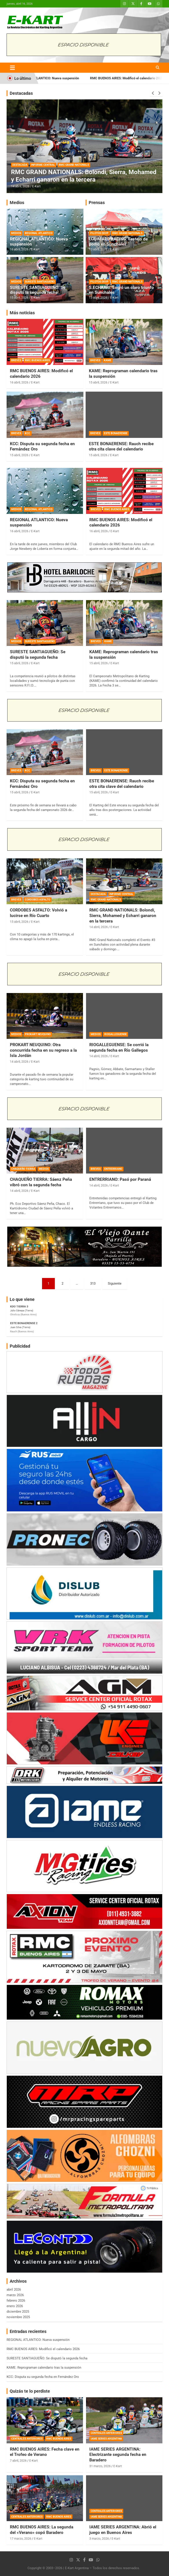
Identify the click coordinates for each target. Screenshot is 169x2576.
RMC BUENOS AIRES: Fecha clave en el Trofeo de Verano (44, 2452)
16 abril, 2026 (19, 249)
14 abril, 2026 (20, 186)
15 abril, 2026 (19, 297)
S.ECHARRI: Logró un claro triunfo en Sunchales (121, 290)
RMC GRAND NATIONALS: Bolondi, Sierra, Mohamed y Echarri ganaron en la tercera (83, 175)
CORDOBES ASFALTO (37, 899)
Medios (17, 202)
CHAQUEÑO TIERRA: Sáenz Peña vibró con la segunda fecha (41, 1182)
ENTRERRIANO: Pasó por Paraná (120, 1179)
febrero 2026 (16, 2301)
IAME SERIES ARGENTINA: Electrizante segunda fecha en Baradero (117, 2455)
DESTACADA (19, 164)
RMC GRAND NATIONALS (74, 164)
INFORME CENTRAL (43, 164)
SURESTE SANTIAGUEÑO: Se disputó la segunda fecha (37, 290)
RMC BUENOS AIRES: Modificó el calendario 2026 (43, 2349)
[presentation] (153, 93)
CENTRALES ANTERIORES (26, 2438)
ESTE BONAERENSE (115, 433)
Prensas (97, 202)
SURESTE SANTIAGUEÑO (40, 281)
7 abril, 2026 (18, 2460)
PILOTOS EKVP (99, 233)
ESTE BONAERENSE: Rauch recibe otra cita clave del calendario (121, 446)
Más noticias (22, 312)
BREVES (16, 360)
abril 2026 (14, 2289)
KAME (107, 360)
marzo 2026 (15, 2295)
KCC (27, 433)
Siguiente (114, 1283)
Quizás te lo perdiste (30, 2391)
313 (93, 1283)
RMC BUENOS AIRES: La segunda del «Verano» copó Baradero (41, 2529)
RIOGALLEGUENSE (115, 1034)
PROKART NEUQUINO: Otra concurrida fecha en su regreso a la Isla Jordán (43, 1050)
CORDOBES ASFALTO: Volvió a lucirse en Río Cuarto (38, 913)
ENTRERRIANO (113, 1168)
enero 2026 (15, 2306)
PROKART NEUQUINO (38, 1034)
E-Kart (36, 186)
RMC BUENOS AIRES (37, 360)
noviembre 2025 (18, 2317)
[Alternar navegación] (12, 68)
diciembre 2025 (18, 2312)
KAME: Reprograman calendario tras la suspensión (44, 2368)
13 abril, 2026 (98, 249)
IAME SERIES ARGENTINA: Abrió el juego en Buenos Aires (122, 2529)
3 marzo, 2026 (99, 2538)
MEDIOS (16, 233)
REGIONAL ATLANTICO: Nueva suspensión (59, 78)
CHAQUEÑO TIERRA (23, 1168)
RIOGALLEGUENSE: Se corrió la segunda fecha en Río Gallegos (119, 1047)
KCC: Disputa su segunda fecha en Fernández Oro (43, 2377)
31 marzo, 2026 (100, 2466)
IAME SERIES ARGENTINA (106, 2438)
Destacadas (21, 93)
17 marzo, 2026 (20, 2538)
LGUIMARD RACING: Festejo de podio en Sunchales (118, 241)
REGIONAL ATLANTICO (38, 233)
